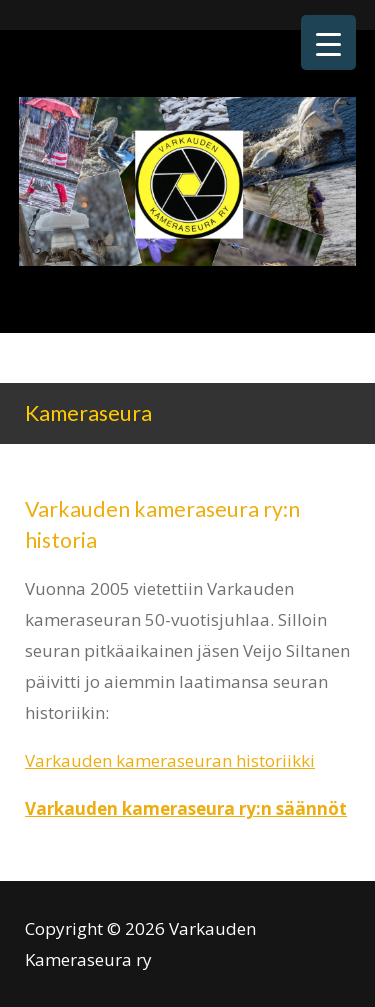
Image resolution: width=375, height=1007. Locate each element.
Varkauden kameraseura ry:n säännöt (186, 808)
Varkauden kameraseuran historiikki (170, 760)
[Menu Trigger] (328, 42)
